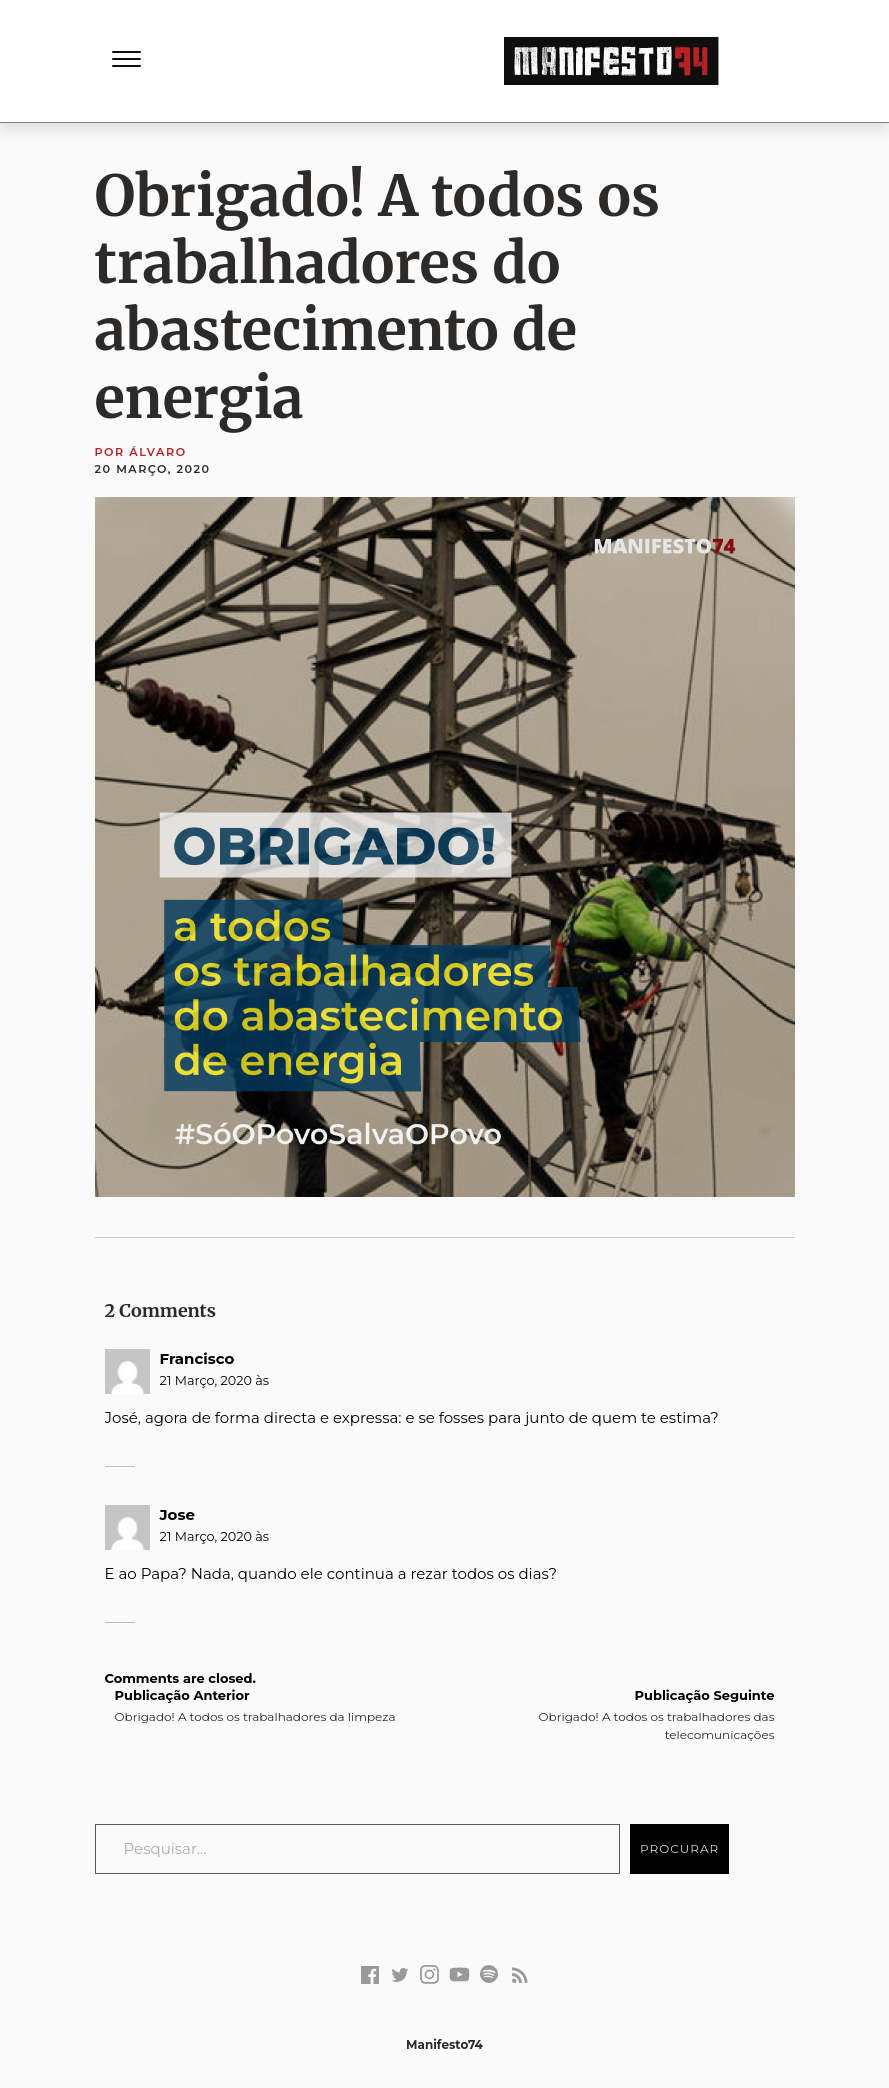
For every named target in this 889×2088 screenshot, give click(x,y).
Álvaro (157, 452)
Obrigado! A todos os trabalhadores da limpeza (255, 1705)
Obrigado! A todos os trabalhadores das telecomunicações (626, 1714)
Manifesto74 (444, 2044)
